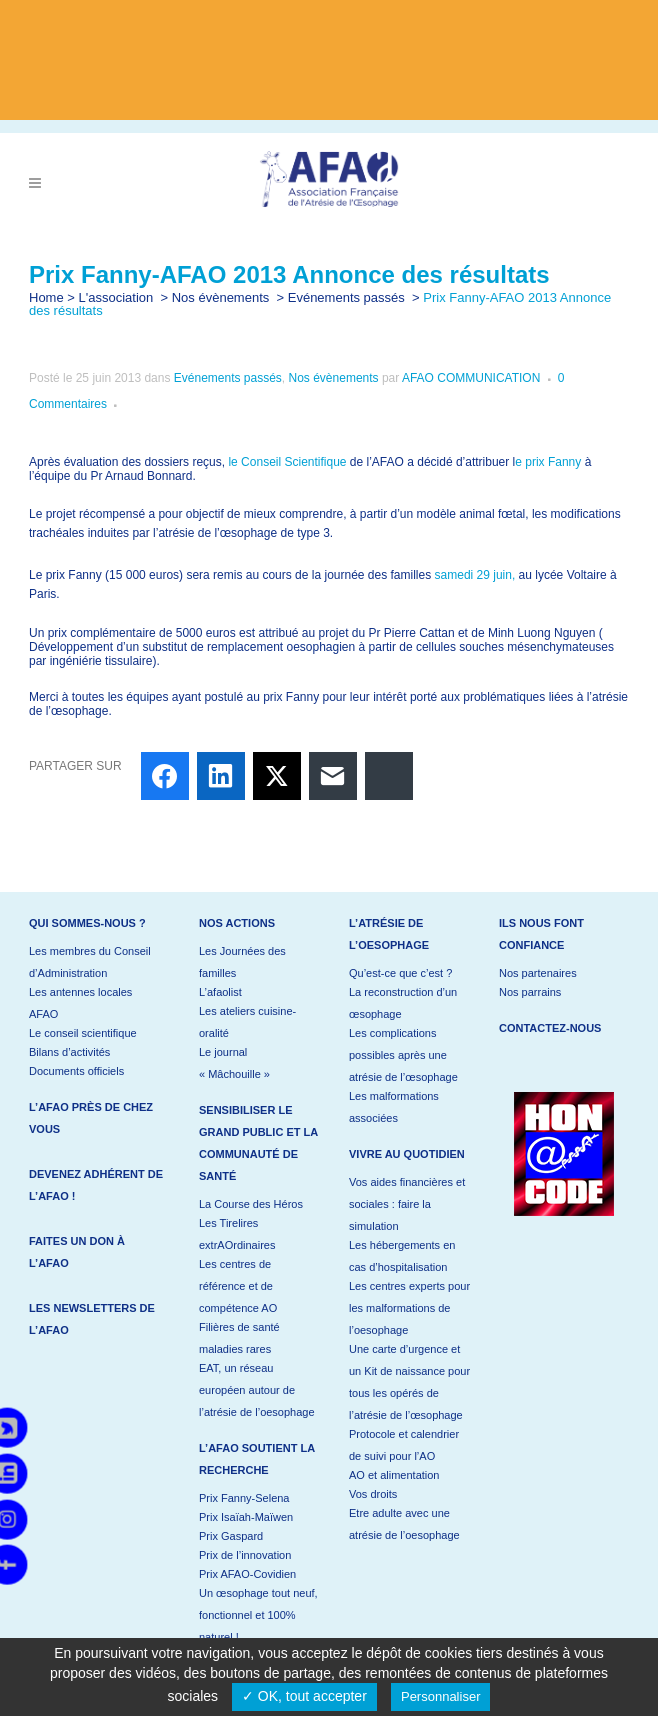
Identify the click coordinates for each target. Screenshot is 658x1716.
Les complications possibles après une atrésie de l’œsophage (403, 1055)
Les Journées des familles (242, 962)
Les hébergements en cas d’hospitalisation (402, 1256)
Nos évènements (221, 297)
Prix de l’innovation (245, 1555)
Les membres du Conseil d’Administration (90, 962)
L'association (116, 297)
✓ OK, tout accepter (304, 1696)
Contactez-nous (550, 1028)
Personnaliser (441, 1696)
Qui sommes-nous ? (87, 923)
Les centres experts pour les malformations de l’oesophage (409, 1308)
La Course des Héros (251, 1204)
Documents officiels (76, 1071)
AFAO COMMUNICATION (471, 378)
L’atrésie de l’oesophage (389, 934)
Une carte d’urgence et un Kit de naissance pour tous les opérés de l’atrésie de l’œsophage (409, 1382)
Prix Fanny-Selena (244, 1498)
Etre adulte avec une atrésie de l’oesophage (404, 1524)
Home (46, 297)
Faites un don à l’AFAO (77, 1252)
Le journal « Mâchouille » (234, 1063)
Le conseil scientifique (83, 1033)
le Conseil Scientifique (288, 462)
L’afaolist (220, 992)
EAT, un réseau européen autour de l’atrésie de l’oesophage (257, 1390)
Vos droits (373, 1494)
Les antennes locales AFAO (80, 1003)
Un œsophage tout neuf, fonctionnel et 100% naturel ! (258, 1615)
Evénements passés (346, 297)
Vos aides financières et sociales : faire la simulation (407, 1204)
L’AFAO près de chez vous (91, 1118)
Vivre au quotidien (407, 1154)
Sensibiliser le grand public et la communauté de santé (258, 1143)
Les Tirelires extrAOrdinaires (237, 1234)
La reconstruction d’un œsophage (403, 1003)
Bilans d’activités (69, 1052)
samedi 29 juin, (475, 575)
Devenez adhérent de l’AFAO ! (96, 1185)
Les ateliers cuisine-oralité (247, 1022)
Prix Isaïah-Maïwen (246, 1517)
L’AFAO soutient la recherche (257, 1459)
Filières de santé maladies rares (239, 1338)
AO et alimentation (394, 1475)
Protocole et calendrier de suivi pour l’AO (404, 1445)
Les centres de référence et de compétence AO (238, 1286)
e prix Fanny (548, 462)
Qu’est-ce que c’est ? (400, 973)
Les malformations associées (394, 1107)
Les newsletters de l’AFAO (92, 1319)
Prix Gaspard (231, 1536)
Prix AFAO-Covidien (247, 1574)
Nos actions (237, 923)
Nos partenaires (538, 973)
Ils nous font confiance (541, 934)
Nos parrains (530, 992)
